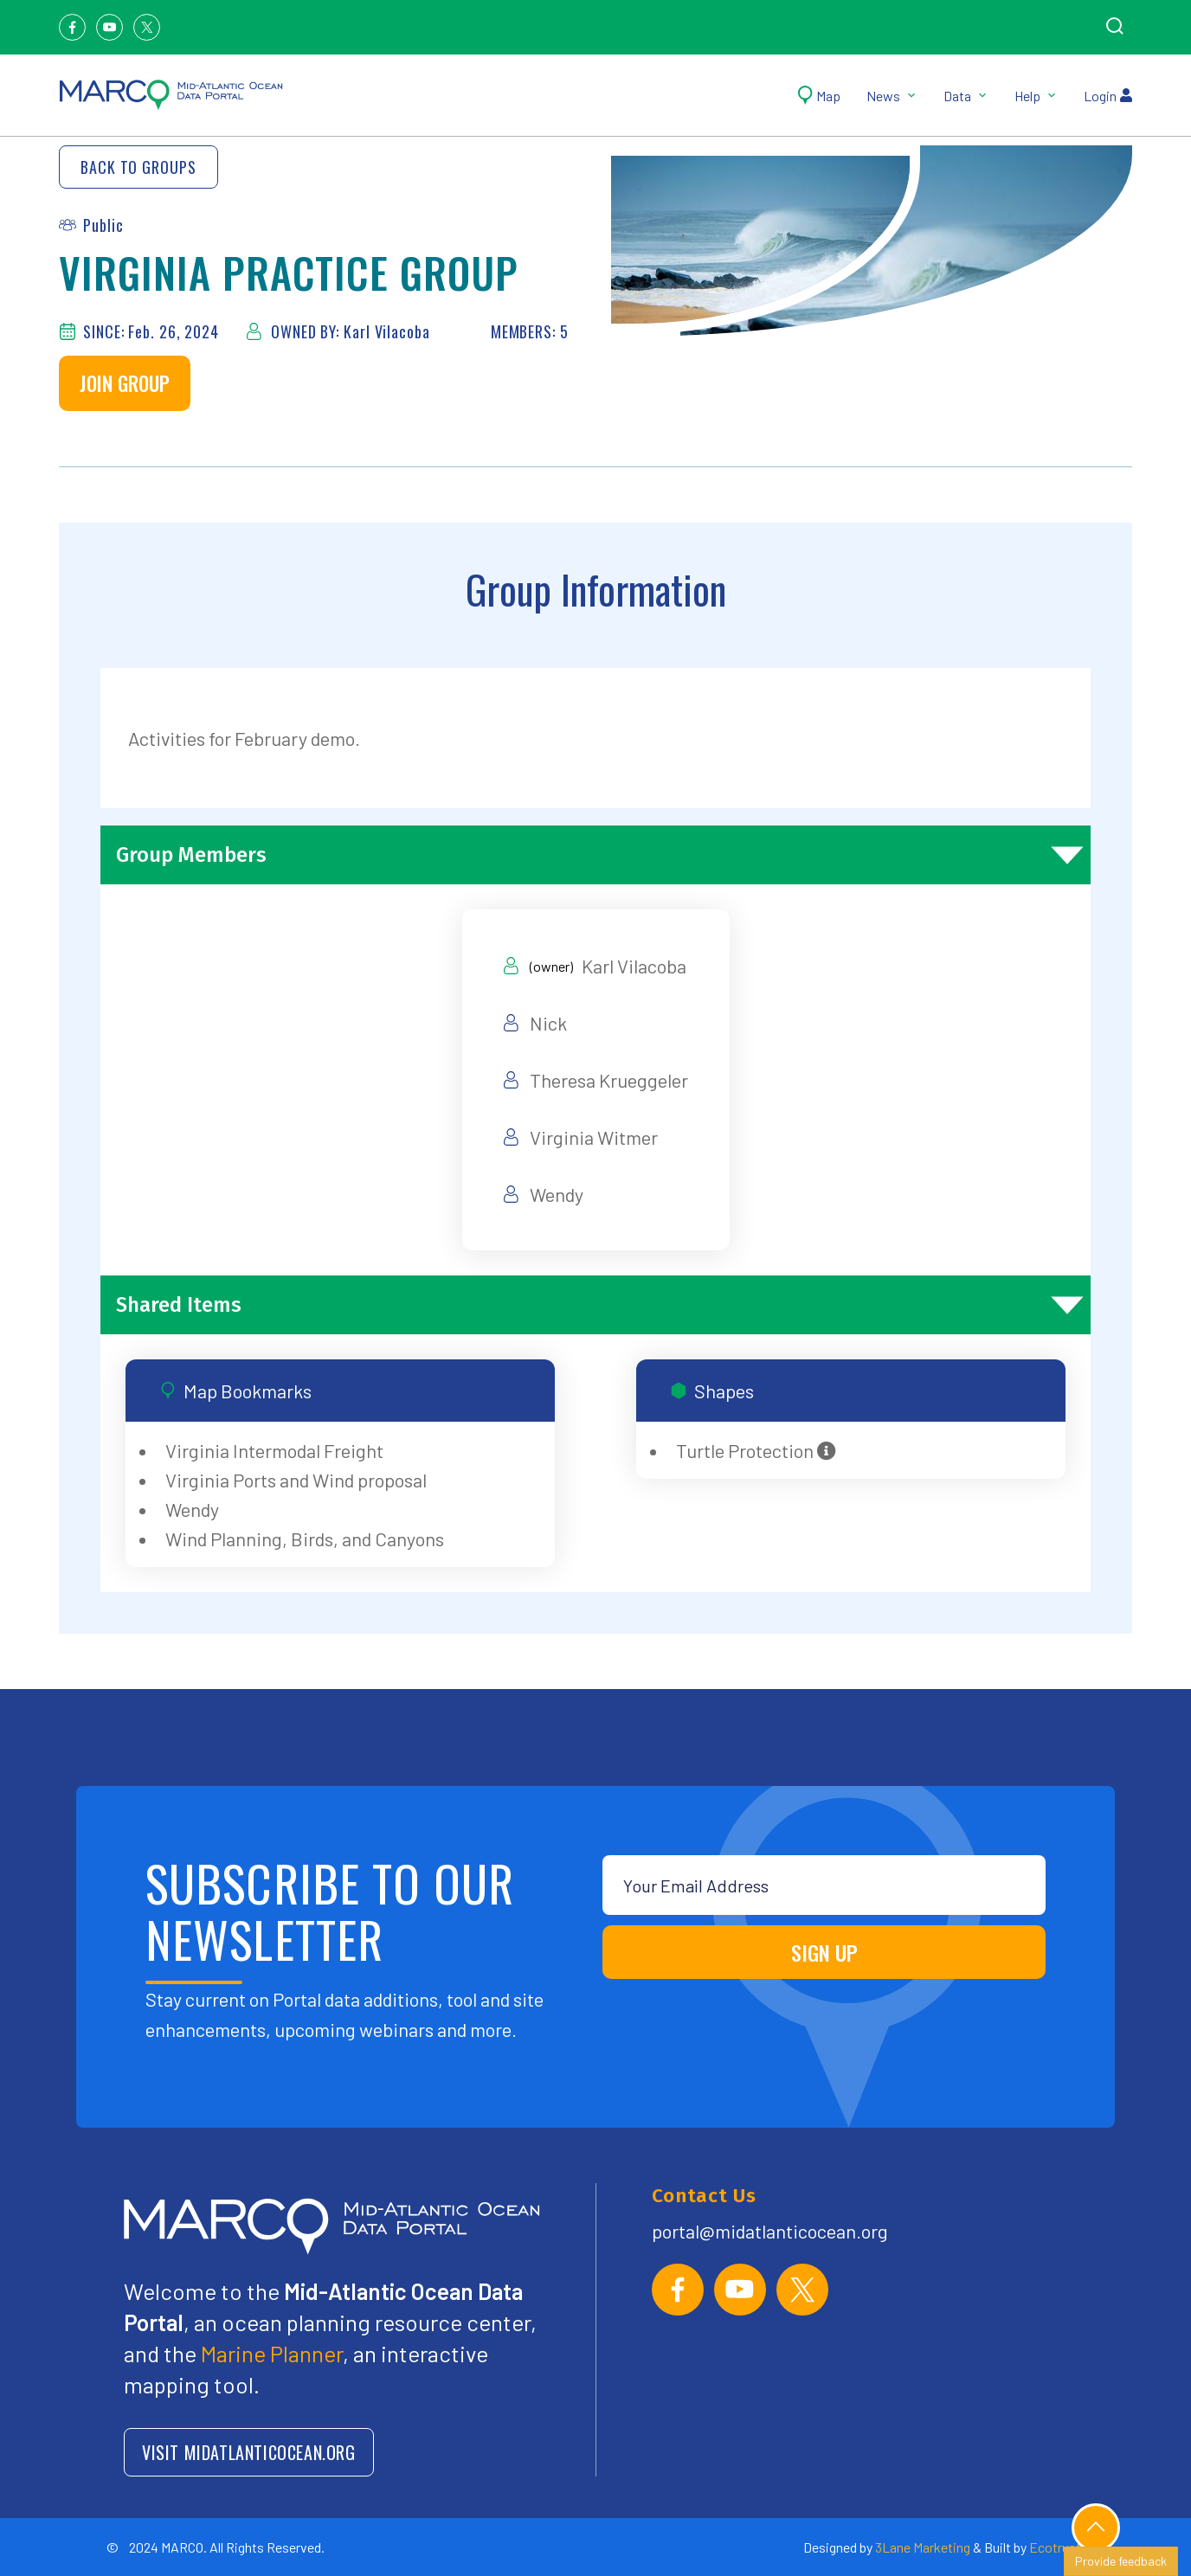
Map (819, 96)
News (891, 95)
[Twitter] (146, 27)
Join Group (125, 383)
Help (1036, 95)
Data (965, 95)
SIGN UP (824, 1952)
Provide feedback (1121, 2561)
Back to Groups (138, 167)
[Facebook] (72, 27)
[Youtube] (109, 27)
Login (1108, 95)
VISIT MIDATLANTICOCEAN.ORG (249, 2452)
